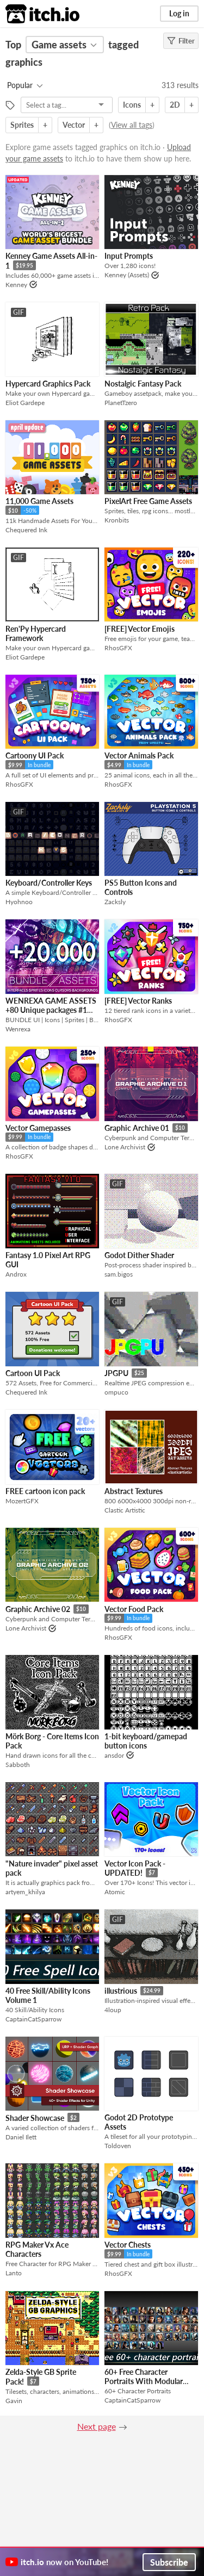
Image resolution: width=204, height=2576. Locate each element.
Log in (179, 13)
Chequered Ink (26, 530)
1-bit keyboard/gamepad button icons (145, 1741)
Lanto (13, 2273)
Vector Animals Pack (139, 755)
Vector (74, 124)
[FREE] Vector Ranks (138, 1000)
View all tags (131, 124)
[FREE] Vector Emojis (139, 628)
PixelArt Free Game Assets (148, 501)
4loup (112, 2010)
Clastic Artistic (124, 1510)
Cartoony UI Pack (34, 755)
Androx (16, 1274)
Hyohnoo (19, 902)
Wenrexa (17, 1029)
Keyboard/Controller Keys (48, 882)
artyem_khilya (25, 1892)
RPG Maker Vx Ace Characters (37, 2249)
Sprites (22, 124)
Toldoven (117, 2146)
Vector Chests (127, 2244)
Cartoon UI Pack (32, 1373)
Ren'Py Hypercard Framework (35, 633)
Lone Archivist (124, 1147)
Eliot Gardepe (25, 403)
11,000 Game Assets (39, 501)
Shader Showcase (34, 2118)
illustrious (120, 1990)
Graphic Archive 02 (37, 1609)
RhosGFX (118, 648)
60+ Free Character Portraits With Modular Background (143, 2381)
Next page (96, 2426)
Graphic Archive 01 (136, 1128)
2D (175, 104)
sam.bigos (118, 1274)
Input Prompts (128, 255)
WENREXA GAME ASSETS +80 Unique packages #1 (50, 1005)
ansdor (114, 1755)
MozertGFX (22, 1501)
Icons (132, 104)
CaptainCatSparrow (33, 2019)
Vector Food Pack (133, 1609)
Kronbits (116, 520)
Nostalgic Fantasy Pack (142, 383)
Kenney (16, 285)
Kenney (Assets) (126, 275)
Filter (181, 40)
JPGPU (116, 1373)
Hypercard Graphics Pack (47, 383)
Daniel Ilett (20, 2137)
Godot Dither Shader (139, 1255)
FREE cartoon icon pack (45, 1491)
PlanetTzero (120, 403)
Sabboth (17, 1764)
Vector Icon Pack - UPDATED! (134, 1868)
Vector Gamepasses (38, 1128)
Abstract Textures (133, 1491)
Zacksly (115, 902)
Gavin (13, 2401)
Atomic (114, 1892)
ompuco (116, 1392)
